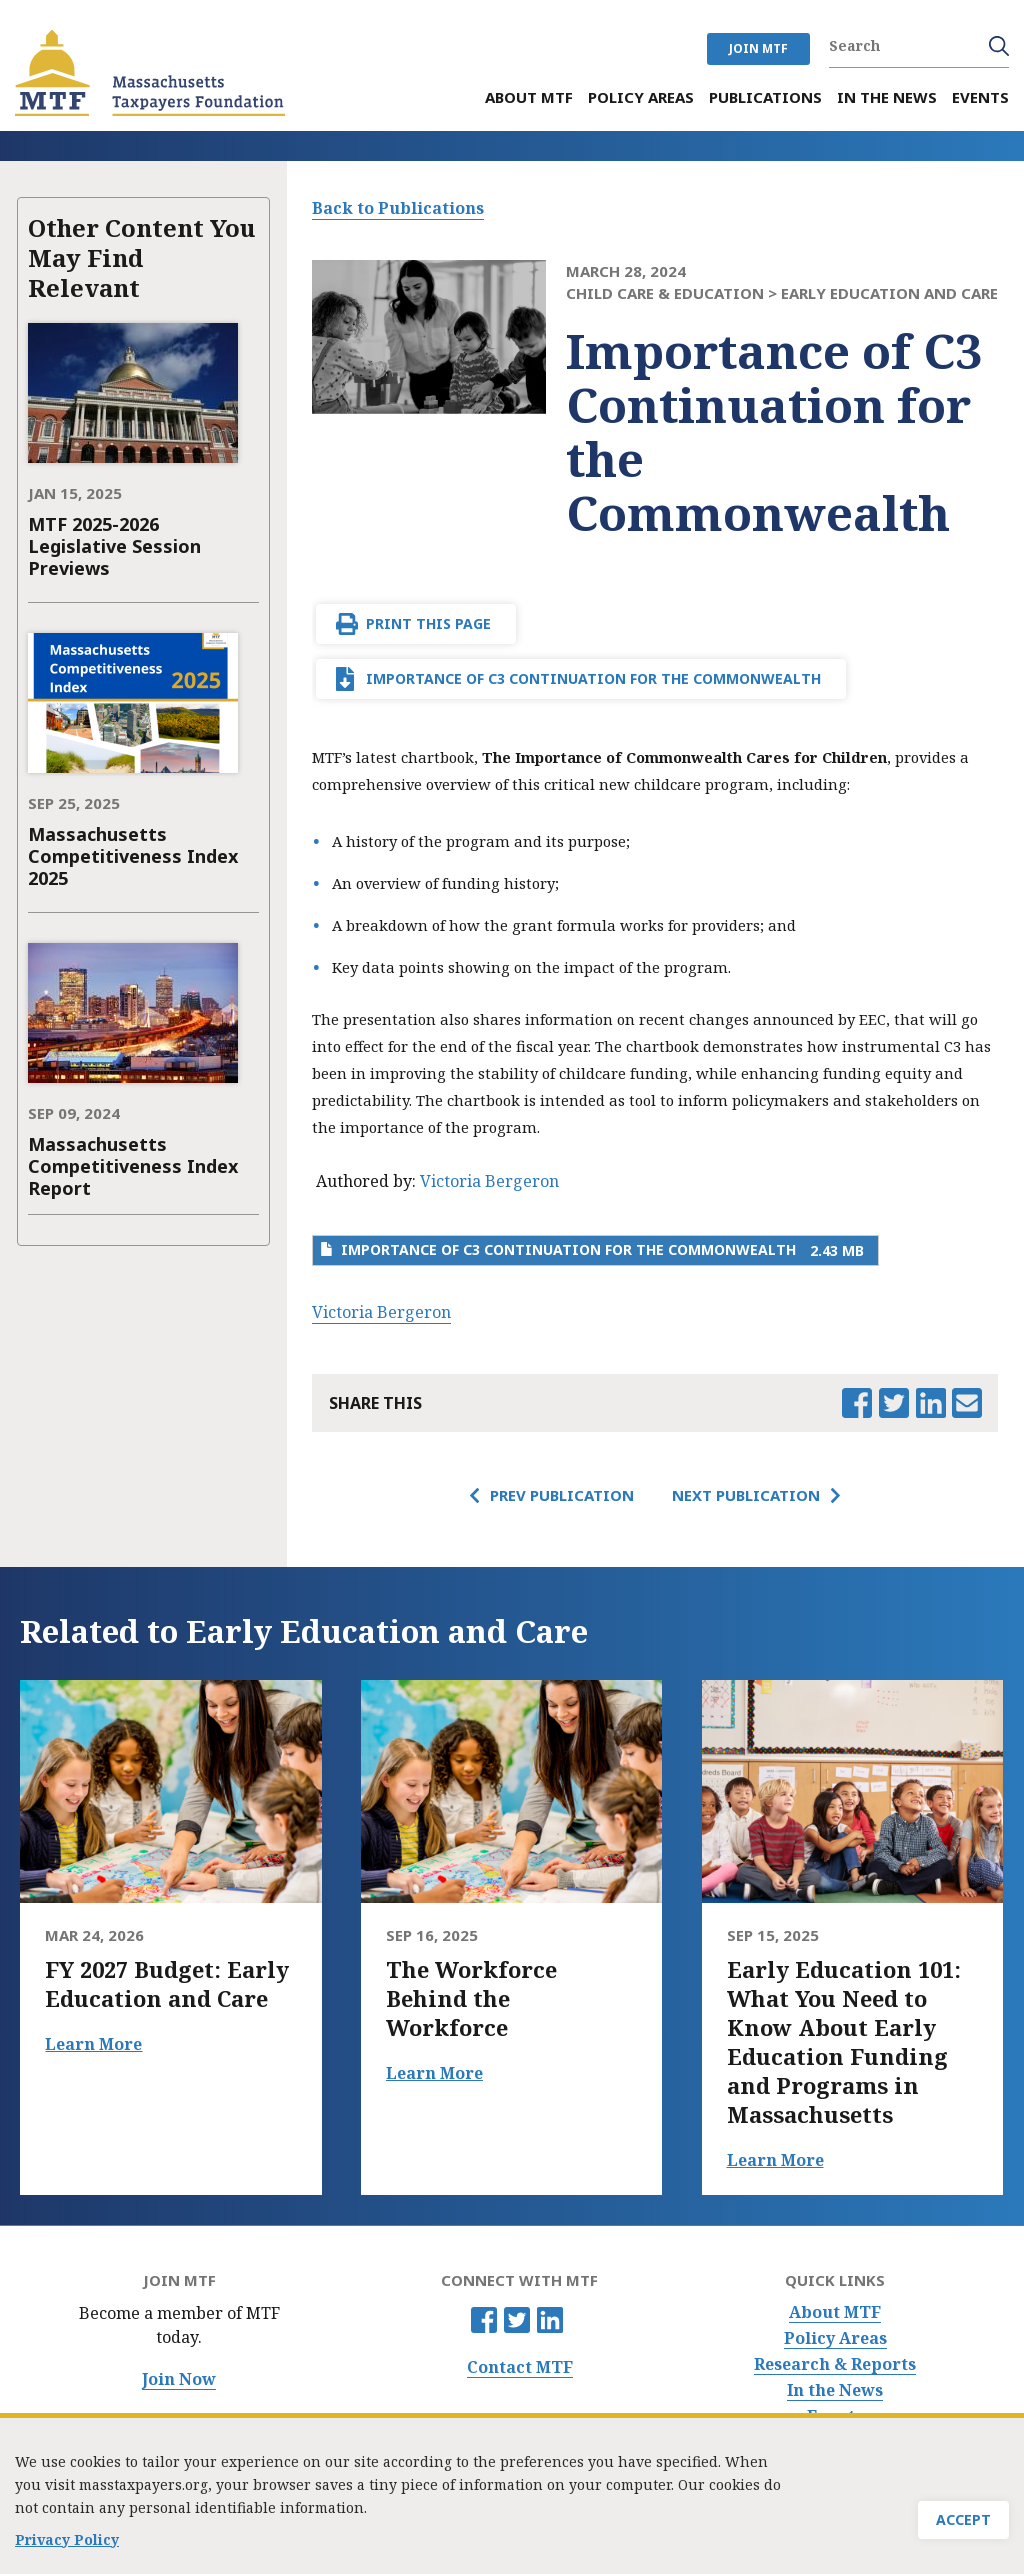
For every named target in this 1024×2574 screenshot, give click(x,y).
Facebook (484, 2320)
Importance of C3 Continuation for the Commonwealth (593, 678)
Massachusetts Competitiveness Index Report (133, 1166)
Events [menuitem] (980, 97)
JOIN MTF (758, 48)
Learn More (93, 2044)
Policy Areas (835, 2338)
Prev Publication (562, 1495)
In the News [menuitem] (887, 97)
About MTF (835, 2312)
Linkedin (550, 2320)
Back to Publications (398, 208)
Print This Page (428, 623)
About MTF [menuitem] (529, 97)
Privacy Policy (67, 2545)
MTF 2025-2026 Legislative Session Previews (114, 546)
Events (835, 2416)
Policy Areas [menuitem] (641, 97)
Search (999, 46)
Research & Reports (835, 2364)
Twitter (517, 2320)
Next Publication (746, 1495)
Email (967, 1403)
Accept (963, 2525)
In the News (835, 2390)
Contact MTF (520, 2367)
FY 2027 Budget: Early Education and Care (167, 1984)
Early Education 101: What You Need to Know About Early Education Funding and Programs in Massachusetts (844, 2042)
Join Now (179, 2379)
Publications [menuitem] (765, 97)
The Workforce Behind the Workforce (471, 1998)
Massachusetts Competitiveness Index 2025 (133, 856)
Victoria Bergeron (489, 1181)
